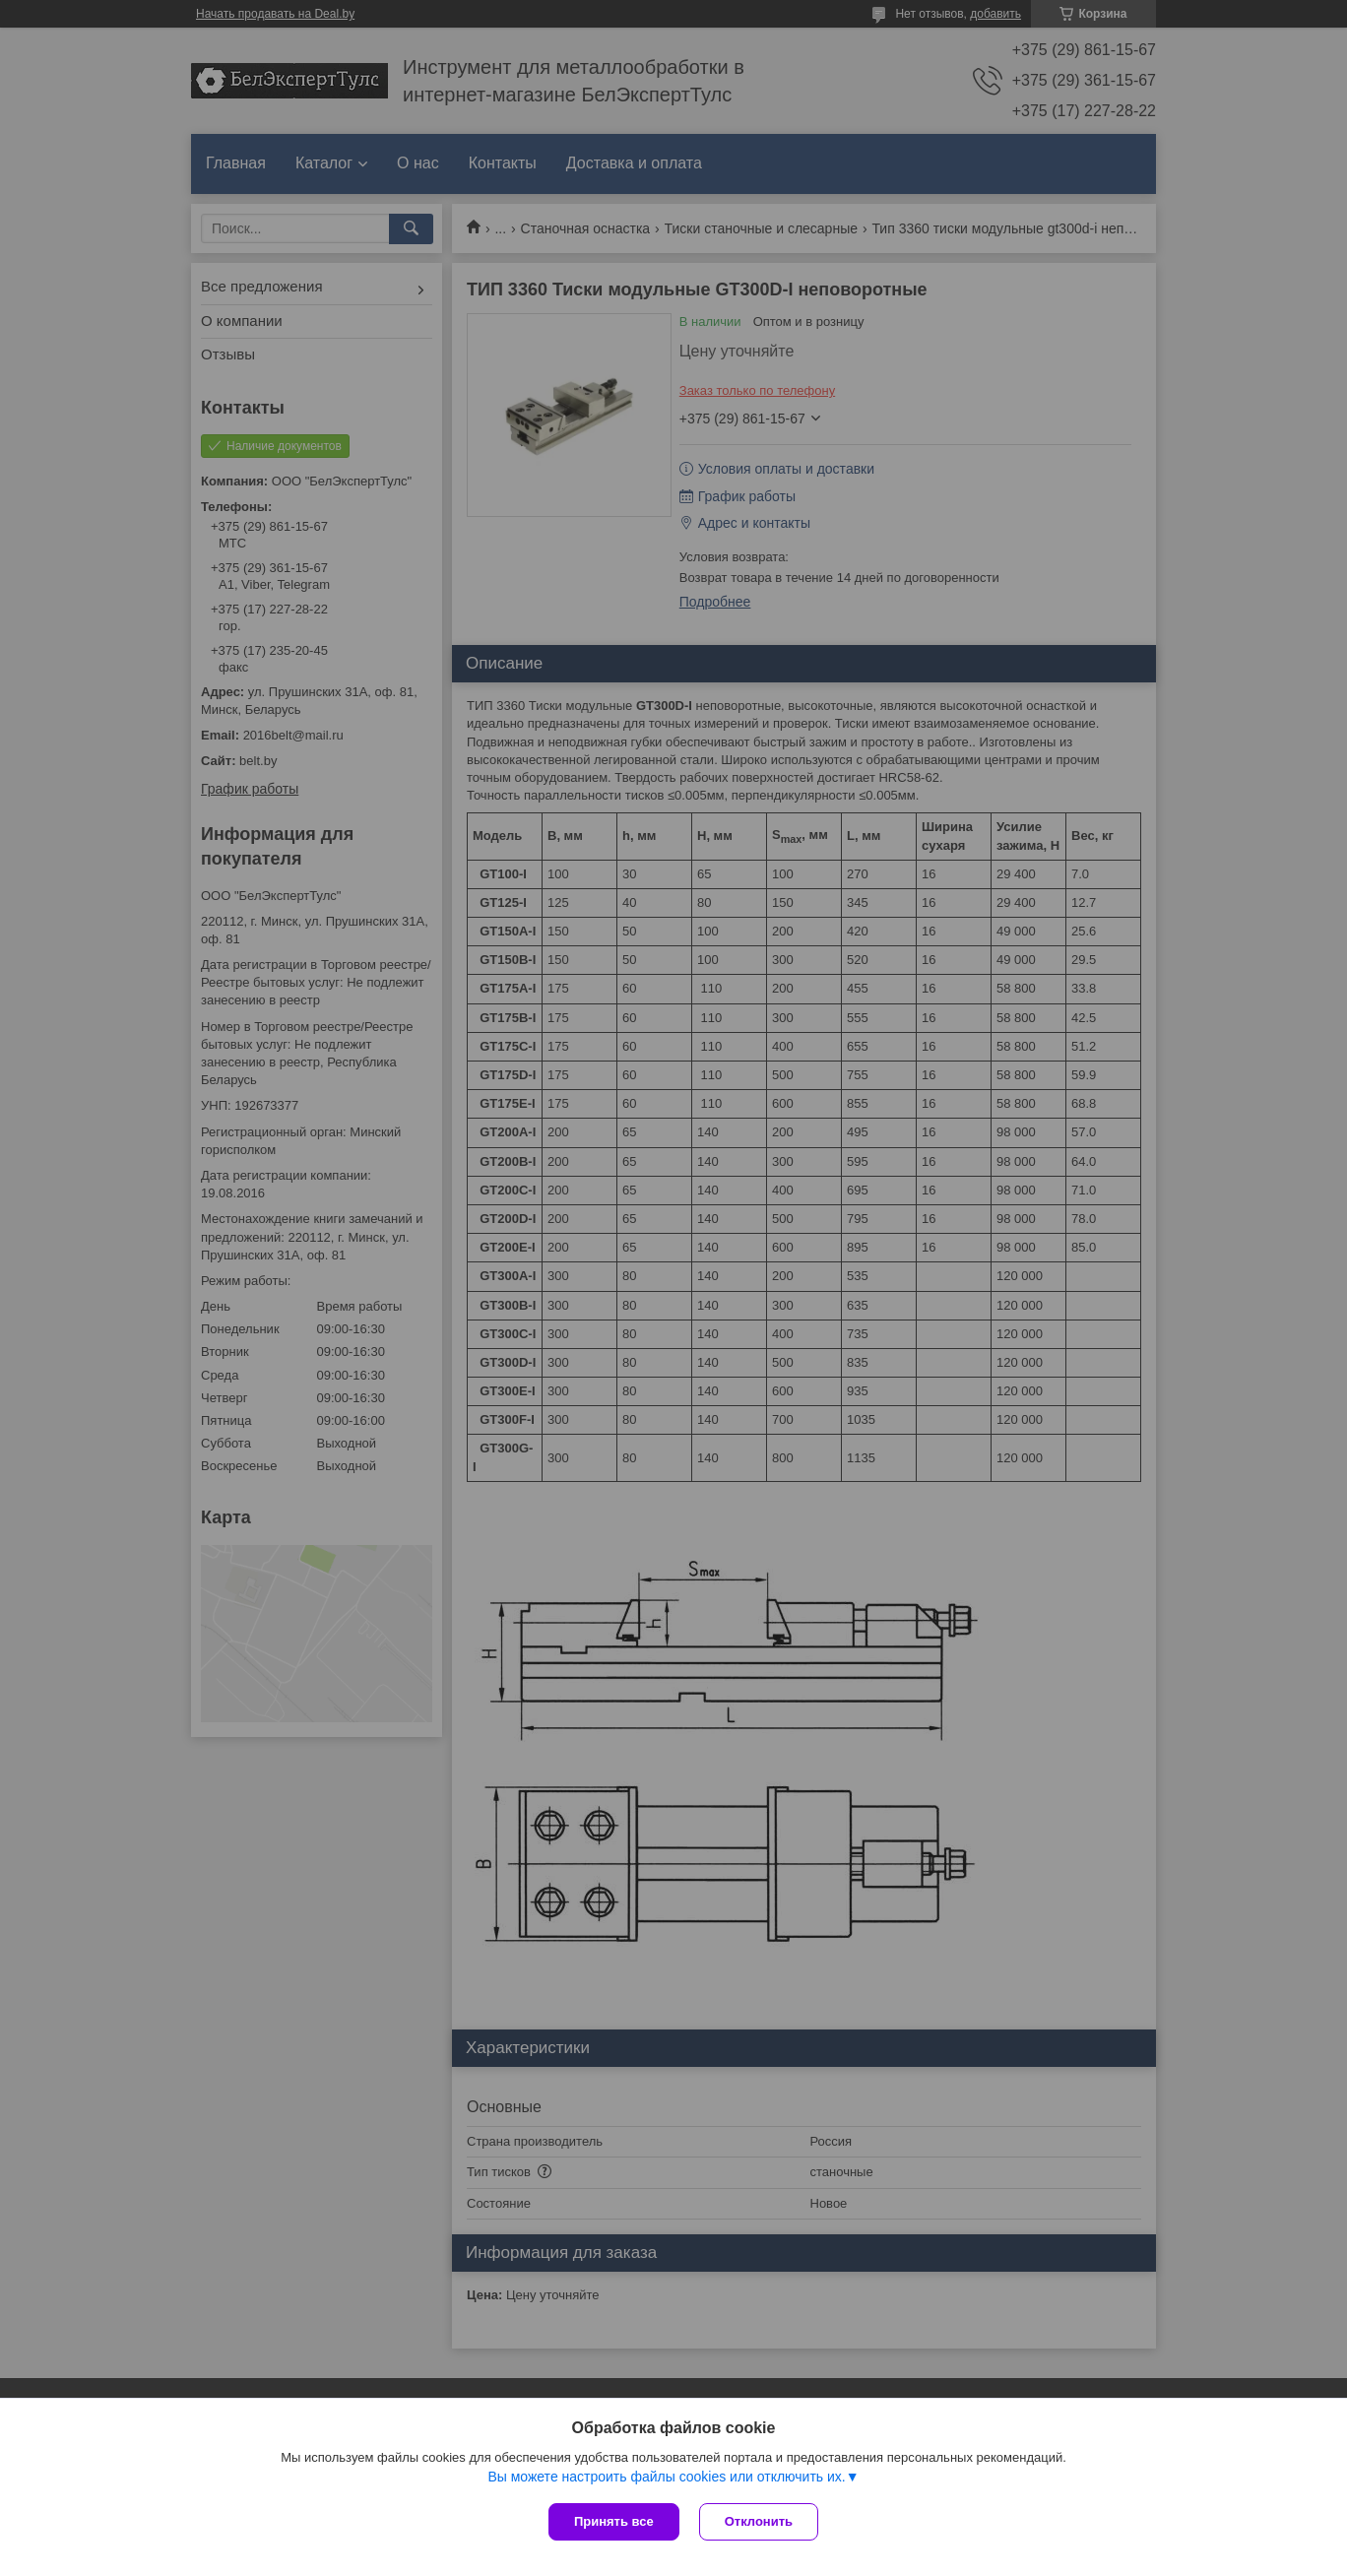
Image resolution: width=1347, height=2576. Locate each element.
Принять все (614, 2521)
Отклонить (759, 2521)
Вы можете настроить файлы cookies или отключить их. (666, 2476)
